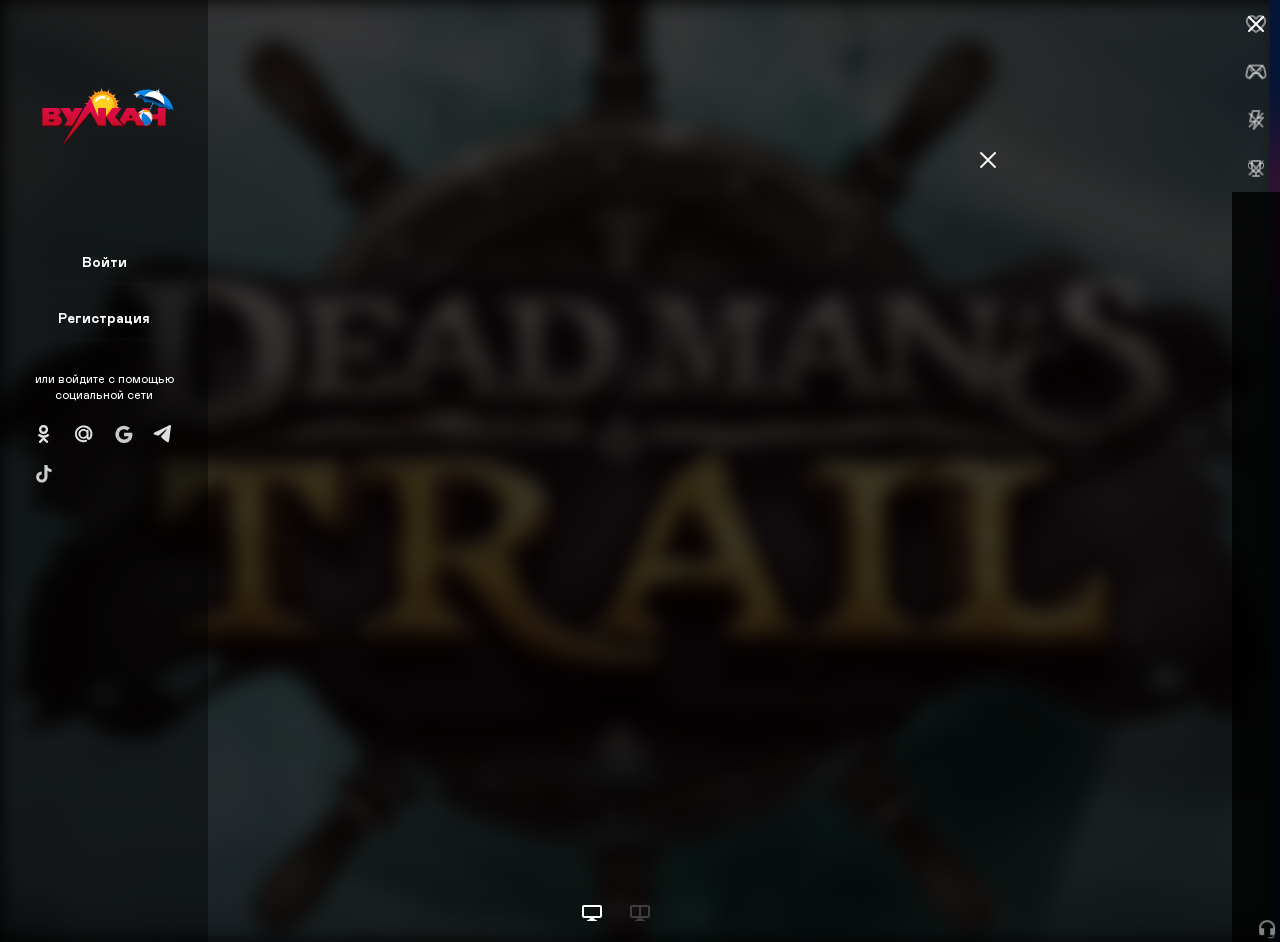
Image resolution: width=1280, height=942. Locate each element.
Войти (104, 261)
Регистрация (104, 317)
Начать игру (1128, 889)
